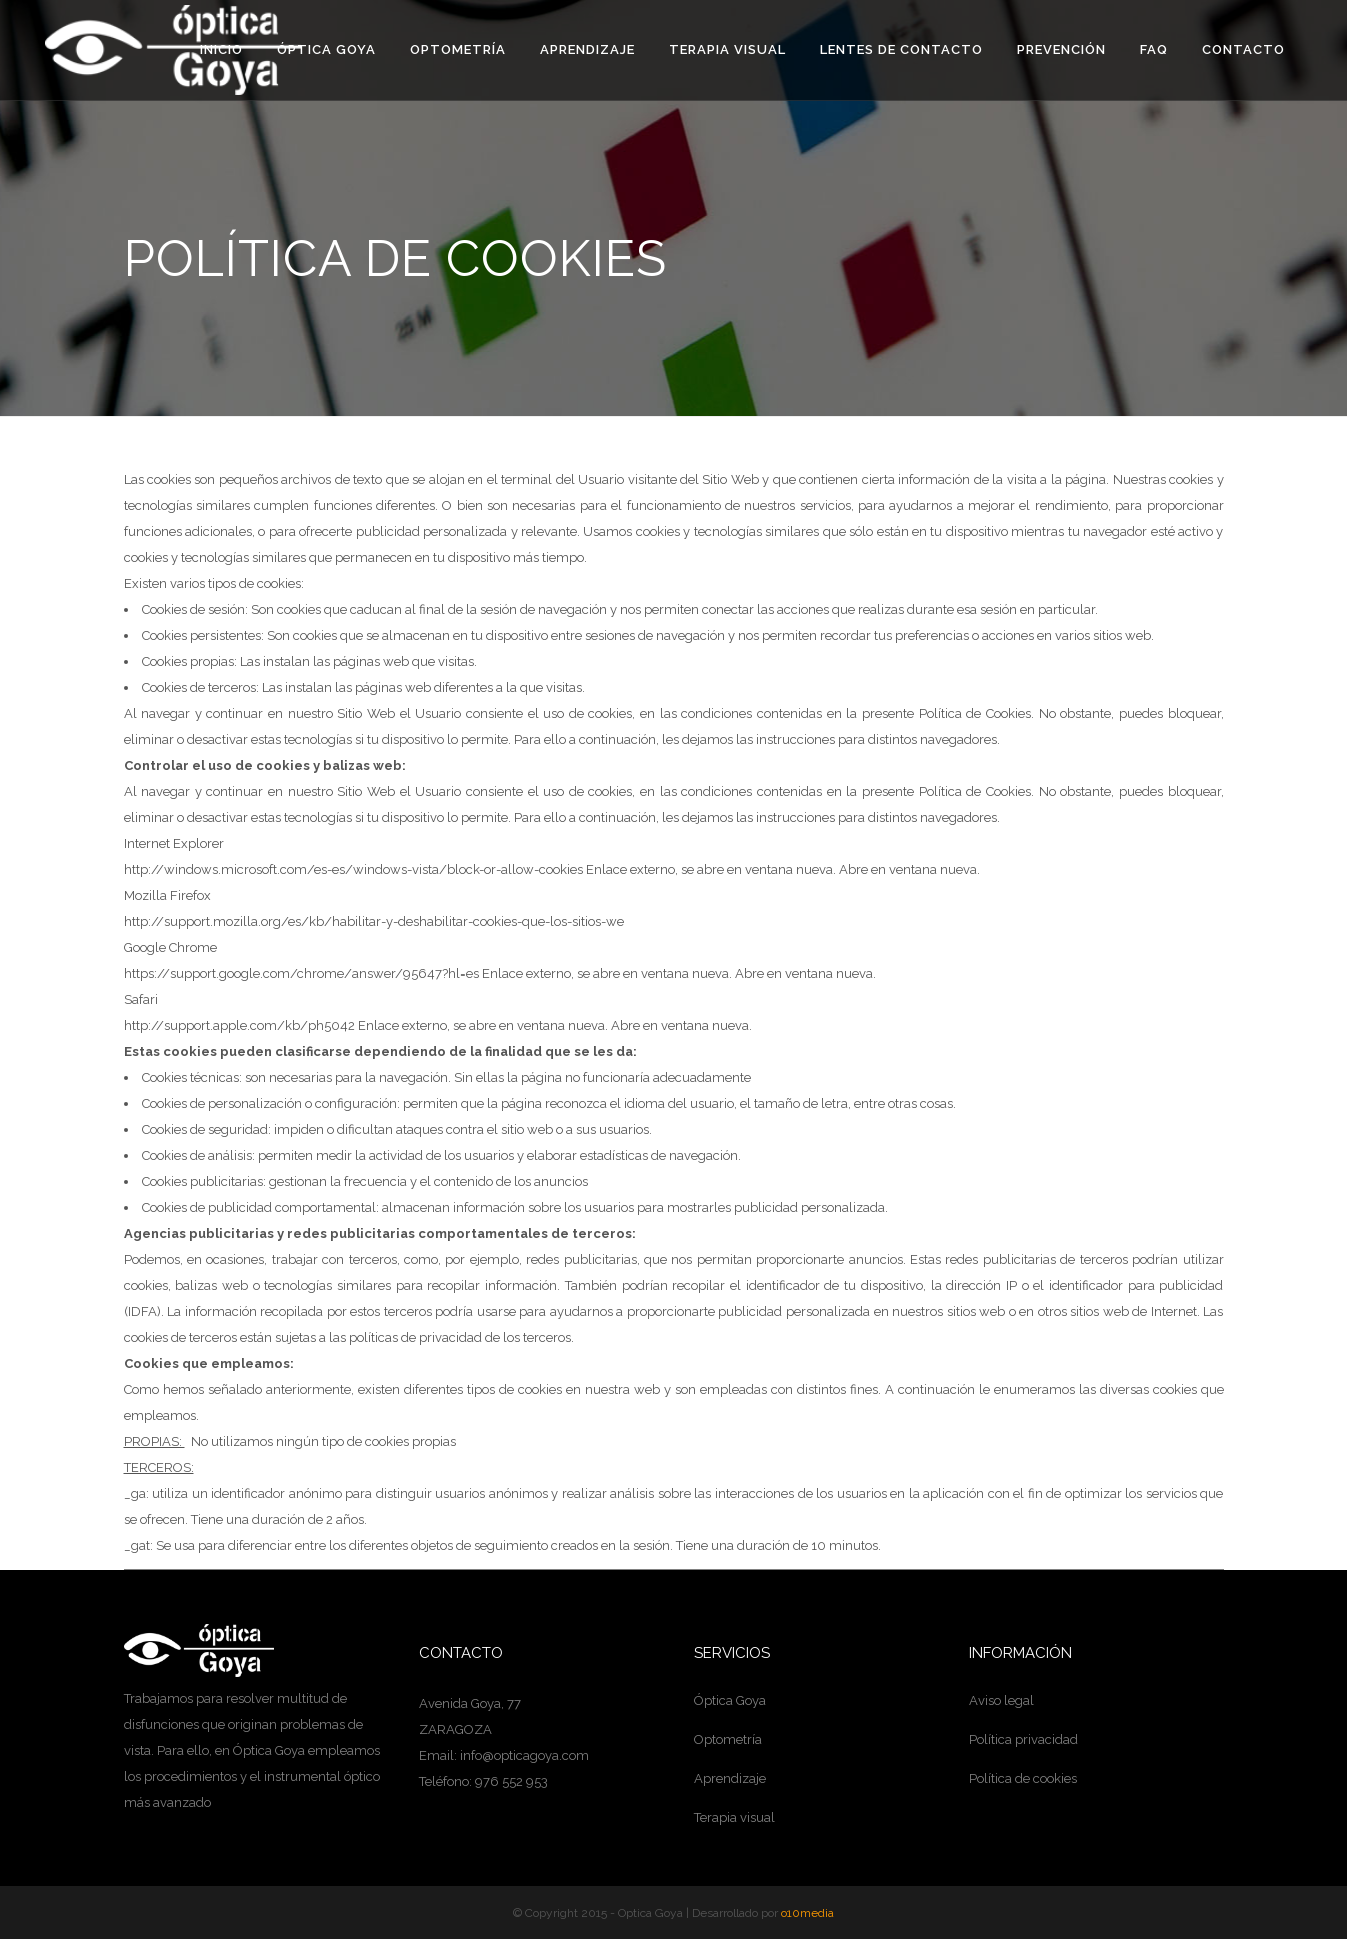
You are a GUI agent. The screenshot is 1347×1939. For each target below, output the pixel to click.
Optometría (728, 1739)
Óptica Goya (730, 1700)
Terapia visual (734, 1817)
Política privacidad (1023, 1739)
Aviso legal (1001, 1700)
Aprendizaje (730, 1778)
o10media (807, 1913)
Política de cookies (1023, 1778)
